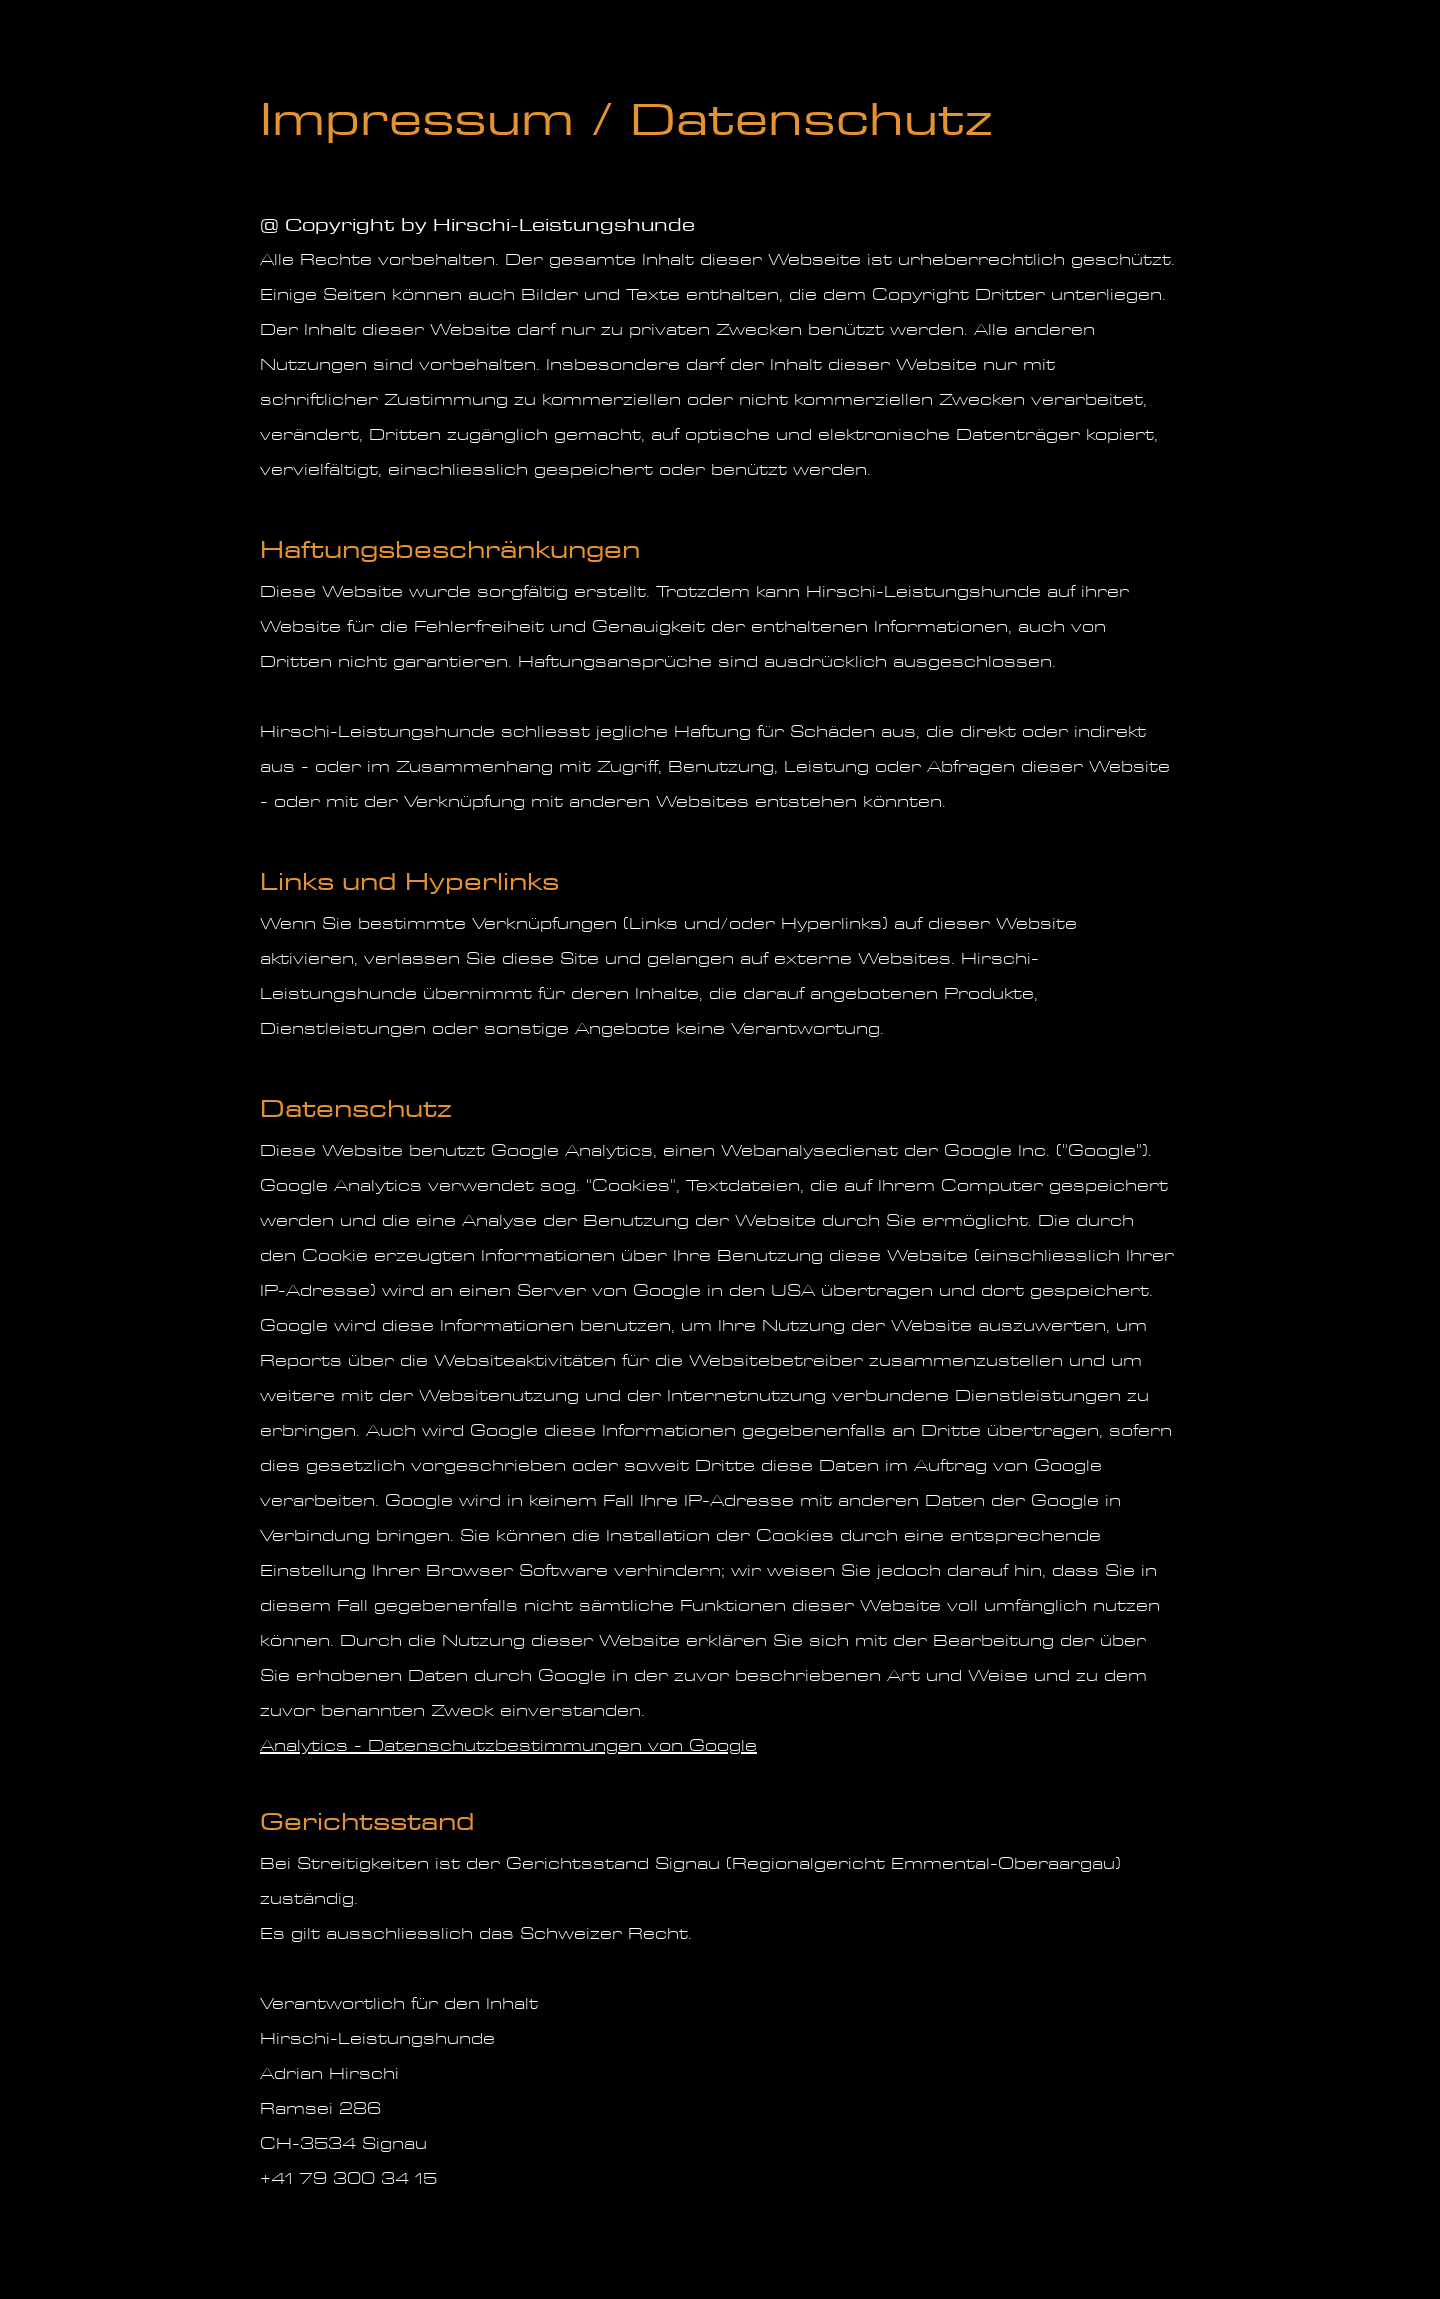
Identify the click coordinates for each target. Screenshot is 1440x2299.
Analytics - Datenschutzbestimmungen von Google (508, 1745)
